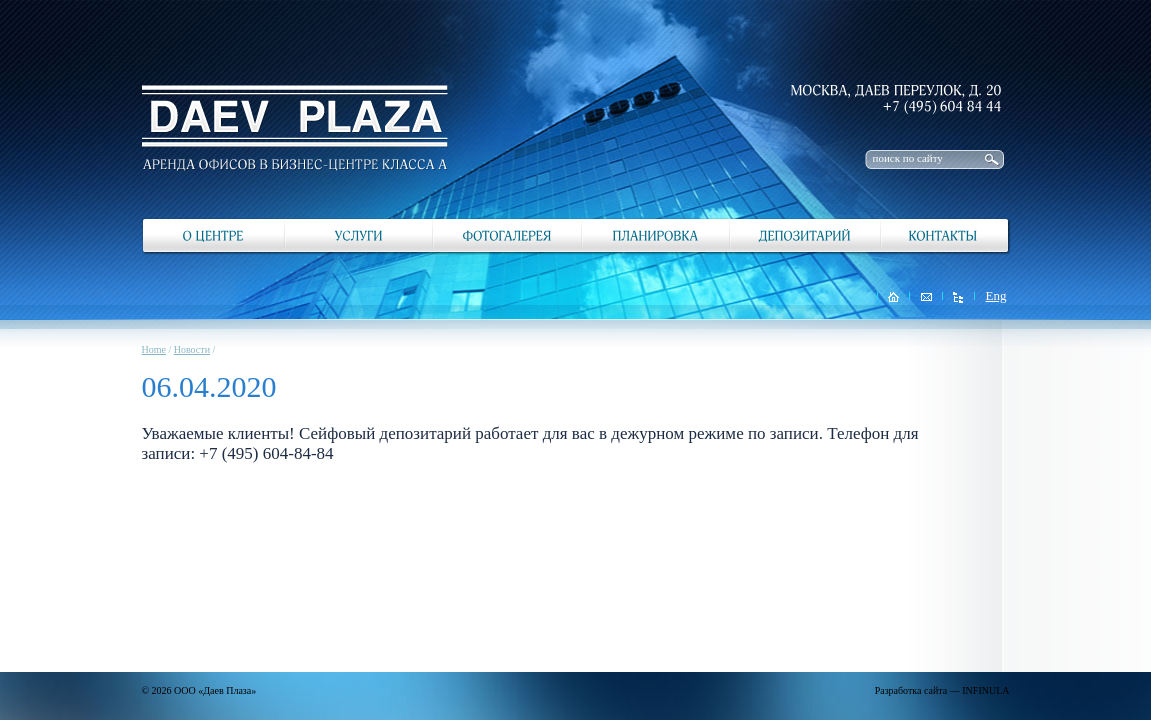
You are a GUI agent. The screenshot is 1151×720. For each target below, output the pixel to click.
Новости (192, 349)
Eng (996, 295)
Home (154, 349)
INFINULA (985, 690)
